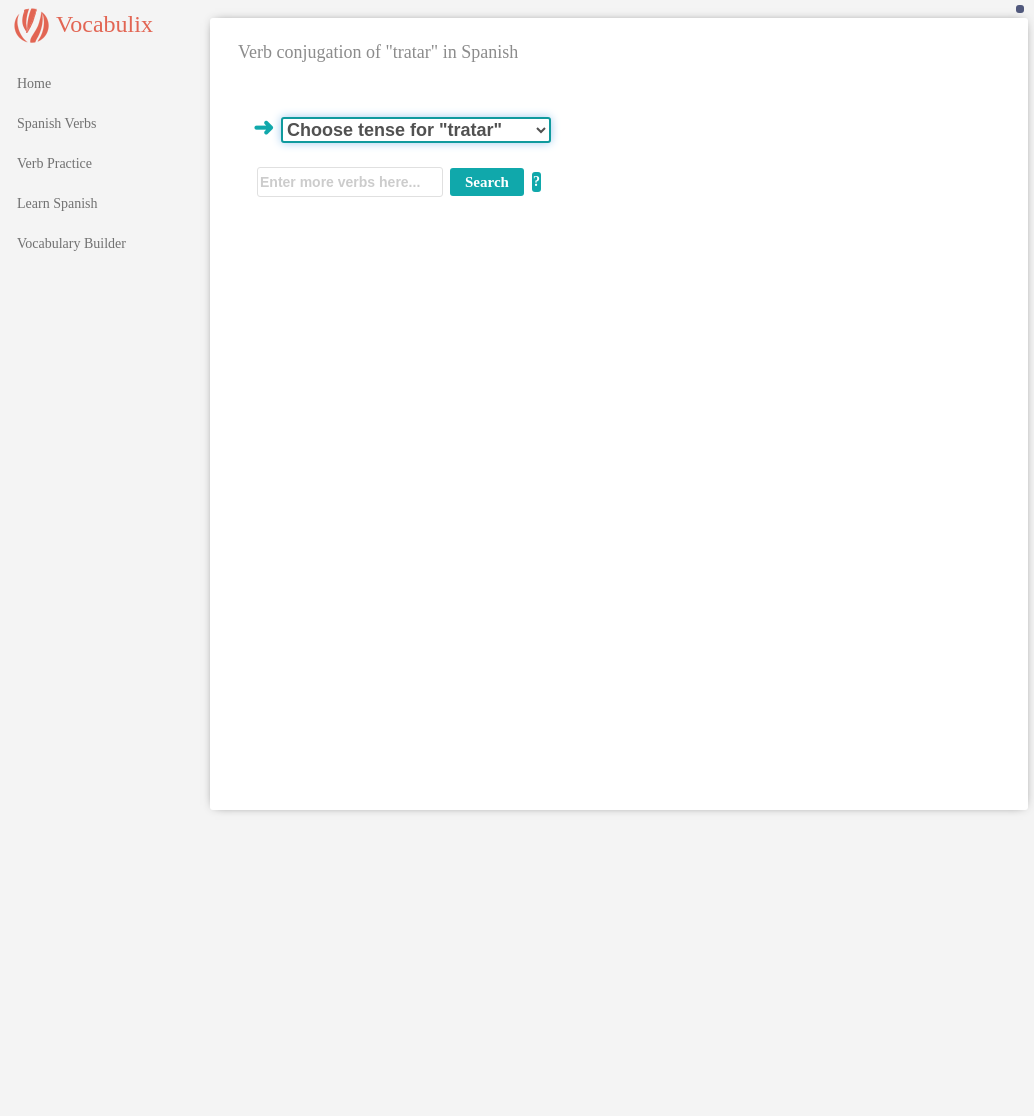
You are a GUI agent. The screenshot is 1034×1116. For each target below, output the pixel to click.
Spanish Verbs (56, 123)
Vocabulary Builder (71, 243)
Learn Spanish (57, 203)
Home (34, 83)
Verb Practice (54, 163)
